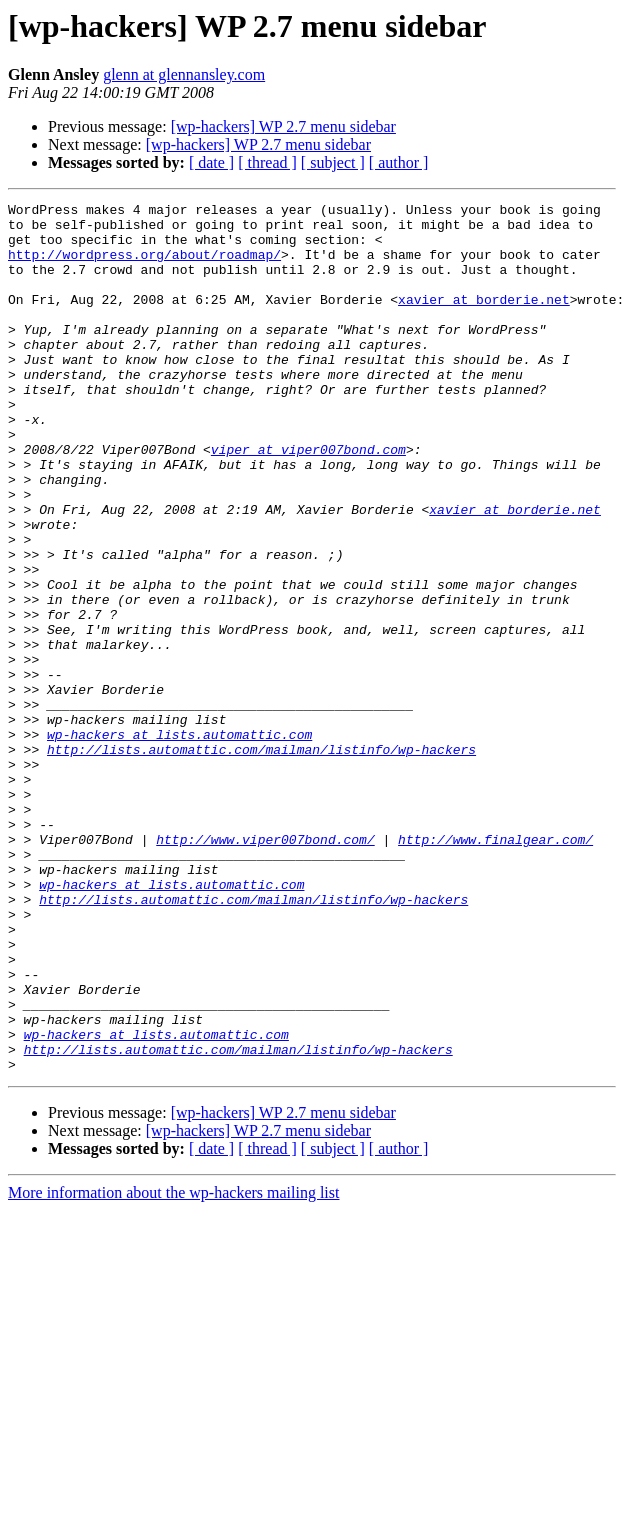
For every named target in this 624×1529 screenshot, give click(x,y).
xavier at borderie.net (484, 320)
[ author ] (399, 162)
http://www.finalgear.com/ (495, 968)
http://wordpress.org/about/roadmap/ (144, 266)
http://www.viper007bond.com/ (265, 968)
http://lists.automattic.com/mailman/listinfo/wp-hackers (261, 860)
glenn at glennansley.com (184, 74)
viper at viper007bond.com (308, 500)
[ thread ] (267, 162)
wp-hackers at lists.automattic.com (179, 842)
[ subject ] (333, 162)
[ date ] (211, 162)
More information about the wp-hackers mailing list (173, 1366)
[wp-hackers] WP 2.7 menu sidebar (283, 126)
